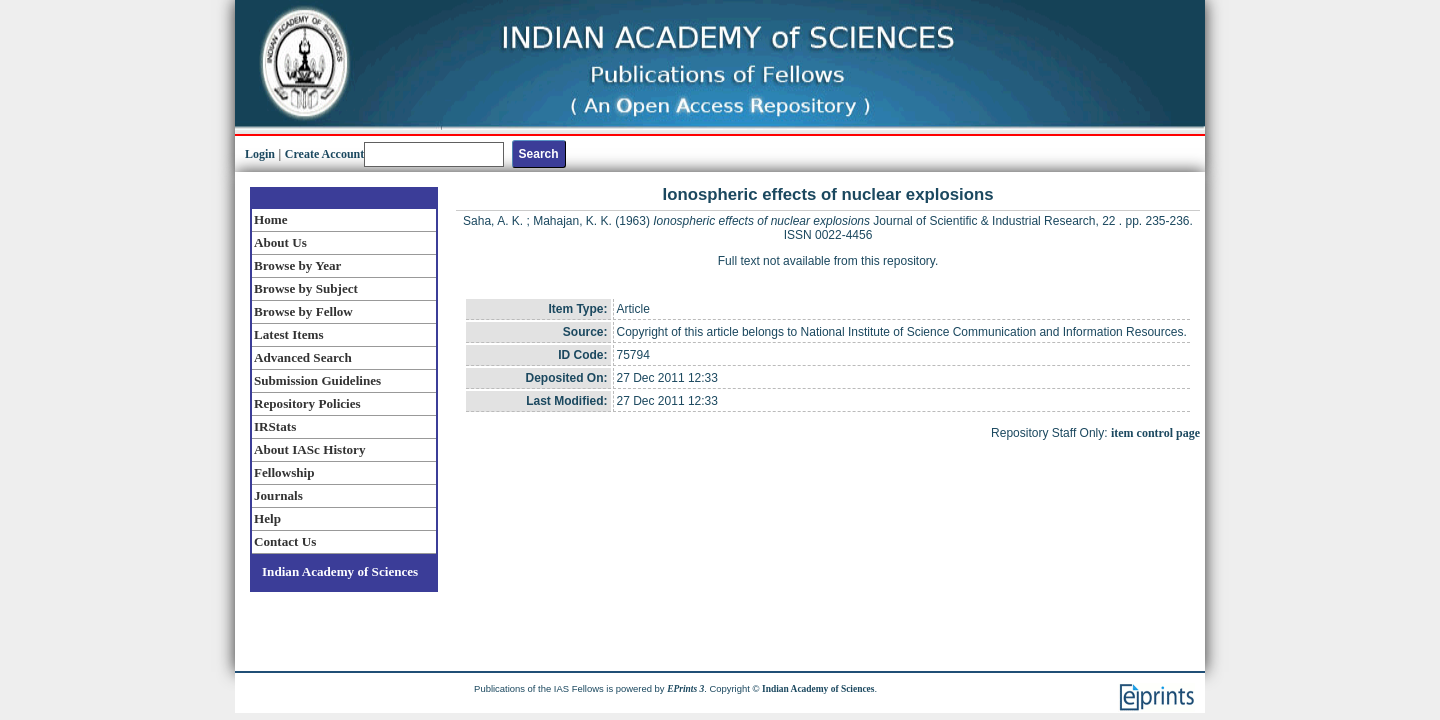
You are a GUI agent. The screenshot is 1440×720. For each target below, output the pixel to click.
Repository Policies (307, 403)
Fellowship (284, 472)
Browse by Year (297, 265)
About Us (280, 242)
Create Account (324, 154)
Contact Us (285, 541)
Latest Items (289, 334)
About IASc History (309, 449)
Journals (278, 495)
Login (260, 154)
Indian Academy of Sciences (340, 571)
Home (271, 219)
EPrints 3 (685, 689)
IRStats (275, 426)
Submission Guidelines (317, 380)
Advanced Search (303, 357)
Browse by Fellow (303, 311)
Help (267, 518)
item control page (1155, 433)
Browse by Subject (306, 288)
